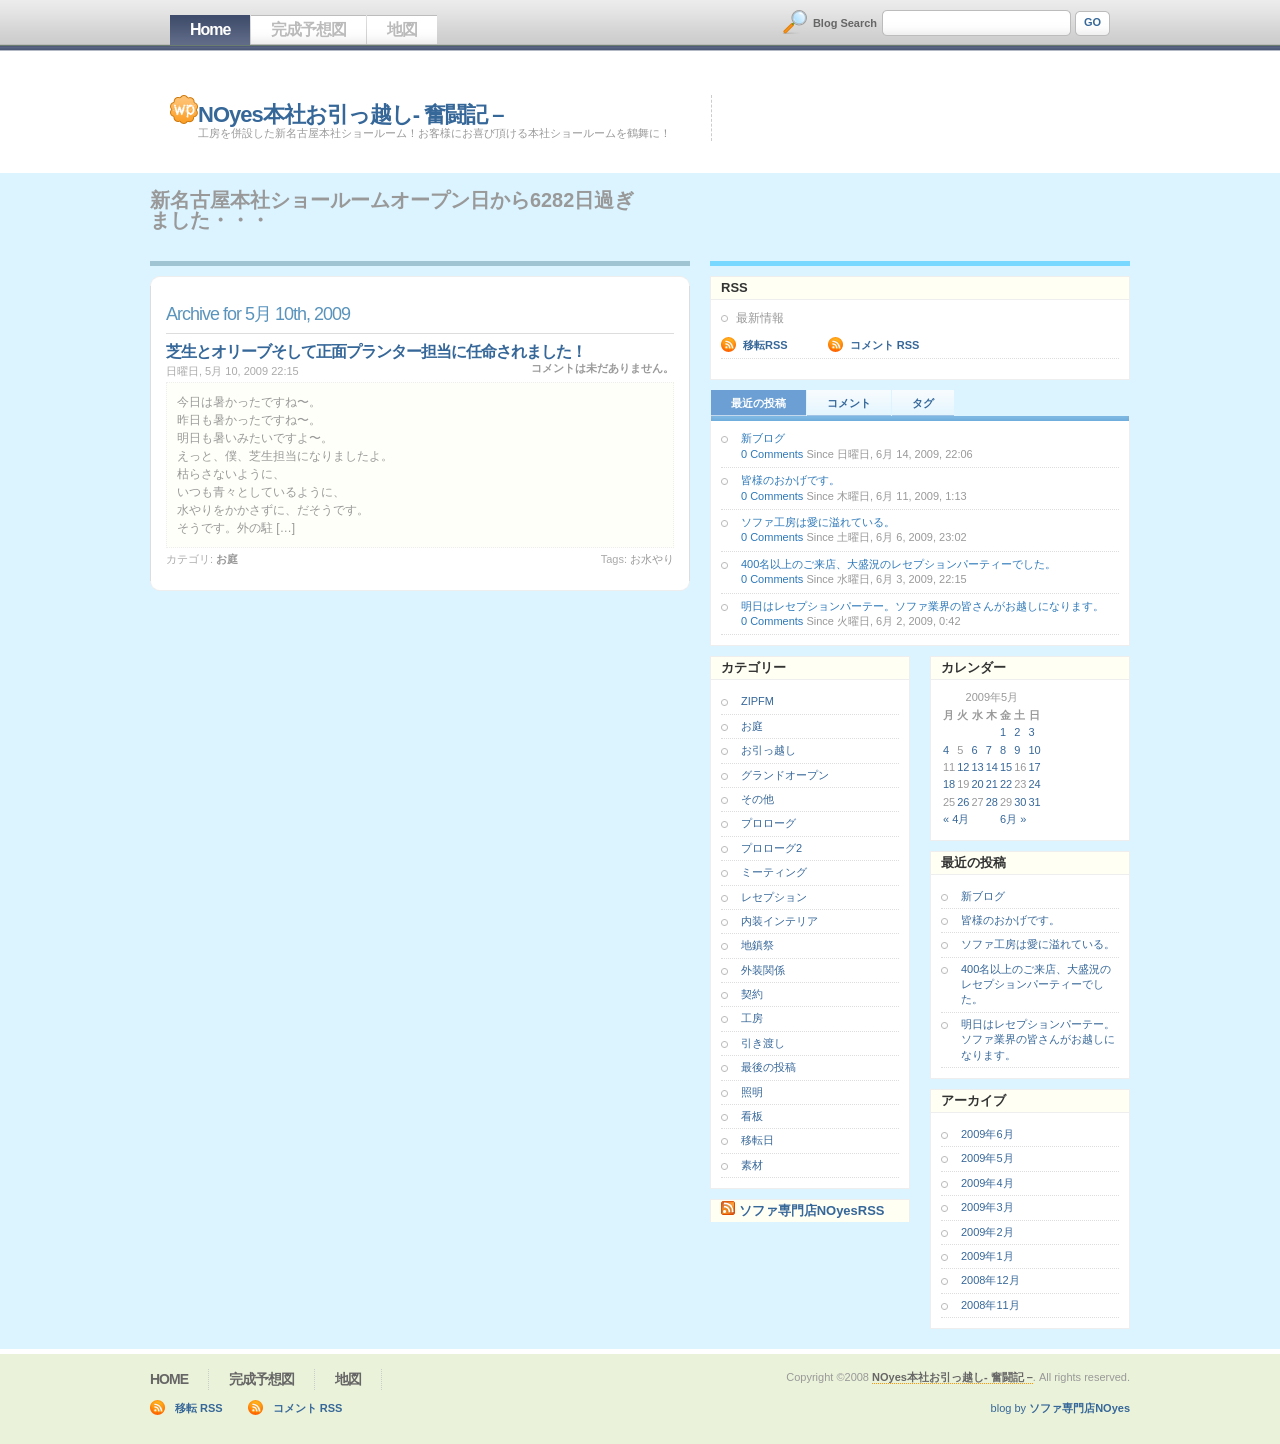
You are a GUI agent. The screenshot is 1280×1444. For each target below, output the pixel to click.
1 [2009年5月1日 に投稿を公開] (1003, 732)
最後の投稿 (768, 1067)
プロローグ (768, 823)
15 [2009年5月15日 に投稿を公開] (1006, 767)
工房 (752, 1018)
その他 (757, 799)
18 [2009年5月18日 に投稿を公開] (949, 784)
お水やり (652, 559)
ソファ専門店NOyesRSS (812, 1210)
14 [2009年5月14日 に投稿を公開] (992, 767)
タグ (923, 403)
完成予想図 (308, 29)
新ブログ (763, 438)
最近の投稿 (758, 403)
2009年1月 (987, 1256)
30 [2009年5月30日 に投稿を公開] (1020, 802)
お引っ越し (768, 750)
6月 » (1013, 819)
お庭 (227, 559)
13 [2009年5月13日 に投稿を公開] (978, 767)
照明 (752, 1092)
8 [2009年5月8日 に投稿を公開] (1003, 750)
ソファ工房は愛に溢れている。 (818, 522)
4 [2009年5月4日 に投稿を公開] (946, 750)
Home (210, 29)
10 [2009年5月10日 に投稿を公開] (1035, 750)
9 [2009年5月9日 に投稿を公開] (1017, 750)
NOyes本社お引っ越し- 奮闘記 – (351, 114)
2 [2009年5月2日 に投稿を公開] (1017, 732)
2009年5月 (987, 1158)
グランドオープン (785, 775)
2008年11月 (990, 1305)
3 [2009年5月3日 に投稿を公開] (1032, 732)
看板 (752, 1116)
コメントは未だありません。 (602, 368)
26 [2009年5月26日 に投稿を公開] (963, 802)
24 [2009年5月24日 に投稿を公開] (1035, 784)
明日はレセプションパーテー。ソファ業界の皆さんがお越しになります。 (922, 606)
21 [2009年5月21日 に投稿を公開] (992, 784)
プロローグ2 (771, 848)
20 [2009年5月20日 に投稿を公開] (978, 784)
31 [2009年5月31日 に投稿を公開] (1035, 802)
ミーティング (774, 872)
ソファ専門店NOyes (1079, 1408)
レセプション (774, 897)
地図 (402, 29)
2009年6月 (987, 1134)
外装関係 (763, 970)
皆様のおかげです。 (790, 480)
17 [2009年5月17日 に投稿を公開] (1035, 767)
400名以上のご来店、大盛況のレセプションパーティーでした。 (898, 564)
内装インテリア (779, 921)
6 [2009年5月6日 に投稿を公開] (975, 750)
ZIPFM (757, 701)
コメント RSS (885, 345)
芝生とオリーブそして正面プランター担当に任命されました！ (376, 351)
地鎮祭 (757, 945)
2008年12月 (990, 1280)
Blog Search (845, 23)
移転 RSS (199, 1408)
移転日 (757, 1140)
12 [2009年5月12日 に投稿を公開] (963, 767)
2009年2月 (987, 1232)
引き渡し (763, 1043)
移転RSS (765, 345)
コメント (849, 403)
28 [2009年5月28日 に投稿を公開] (992, 802)
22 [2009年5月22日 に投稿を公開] (1006, 784)
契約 (752, 994)
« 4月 (956, 819)
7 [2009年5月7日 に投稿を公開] (989, 750)
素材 (752, 1165)
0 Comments (772, 454)
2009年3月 (987, 1207)
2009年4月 (987, 1183)
